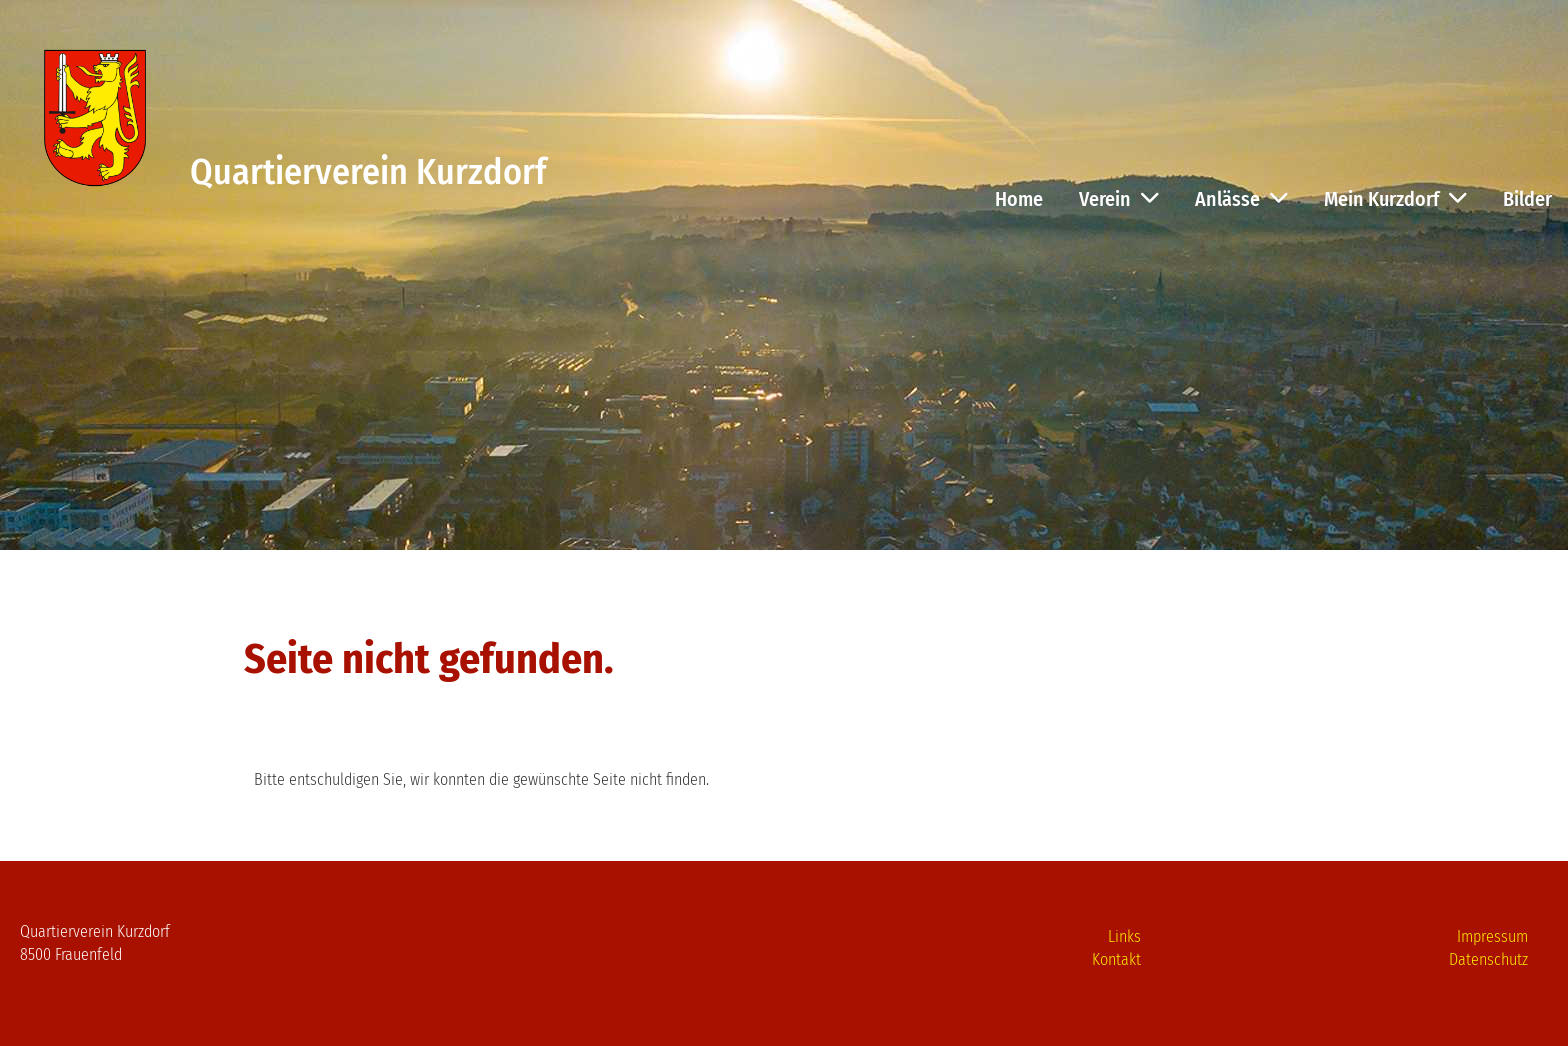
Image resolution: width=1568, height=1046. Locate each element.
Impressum (1492, 936)
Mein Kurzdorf (1395, 199)
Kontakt (1116, 959)
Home (1019, 199)
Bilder (1527, 199)
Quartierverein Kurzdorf (368, 172)
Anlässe (1241, 199)
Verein (1119, 199)
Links (1124, 936)
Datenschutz (1488, 959)
